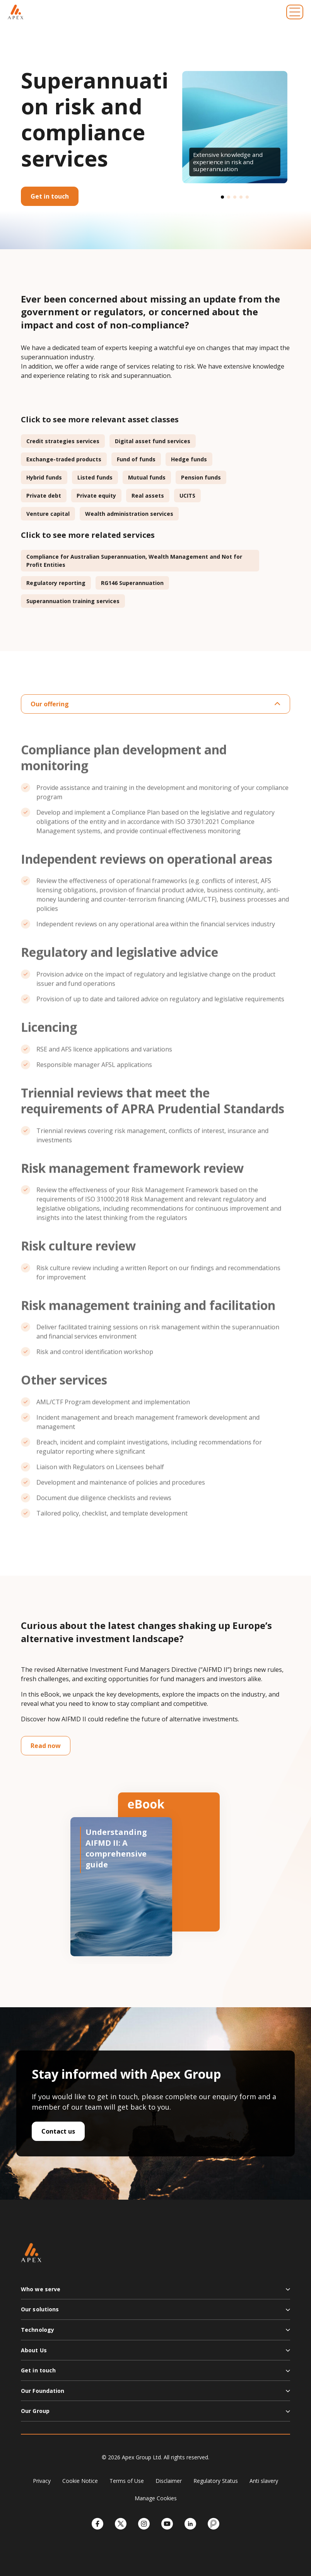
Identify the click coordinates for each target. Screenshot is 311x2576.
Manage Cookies (156, 2498)
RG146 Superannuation (132, 583)
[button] (222, 197)
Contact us (58, 2131)
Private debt (43, 495)
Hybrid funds (44, 477)
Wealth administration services (129, 513)
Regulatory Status (215, 2480)
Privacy (42, 2480)
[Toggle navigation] (294, 12)
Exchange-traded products (63, 459)
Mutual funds (147, 477)
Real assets (148, 495)
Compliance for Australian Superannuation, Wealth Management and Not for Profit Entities (134, 560)
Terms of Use (126, 2480)
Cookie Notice (80, 2480)
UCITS (187, 495)
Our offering (155, 704)
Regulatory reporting (55, 583)
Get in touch (50, 196)
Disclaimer (169, 2480)
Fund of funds (136, 459)
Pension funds (201, 477)
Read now (46, 1745)
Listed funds (95, 477)
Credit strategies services (62, 441)
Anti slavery (263, 2480)
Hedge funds (189, 459)
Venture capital (48, 513)
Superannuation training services (73, 601)
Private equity (96, 495)
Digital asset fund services (152, 441)
